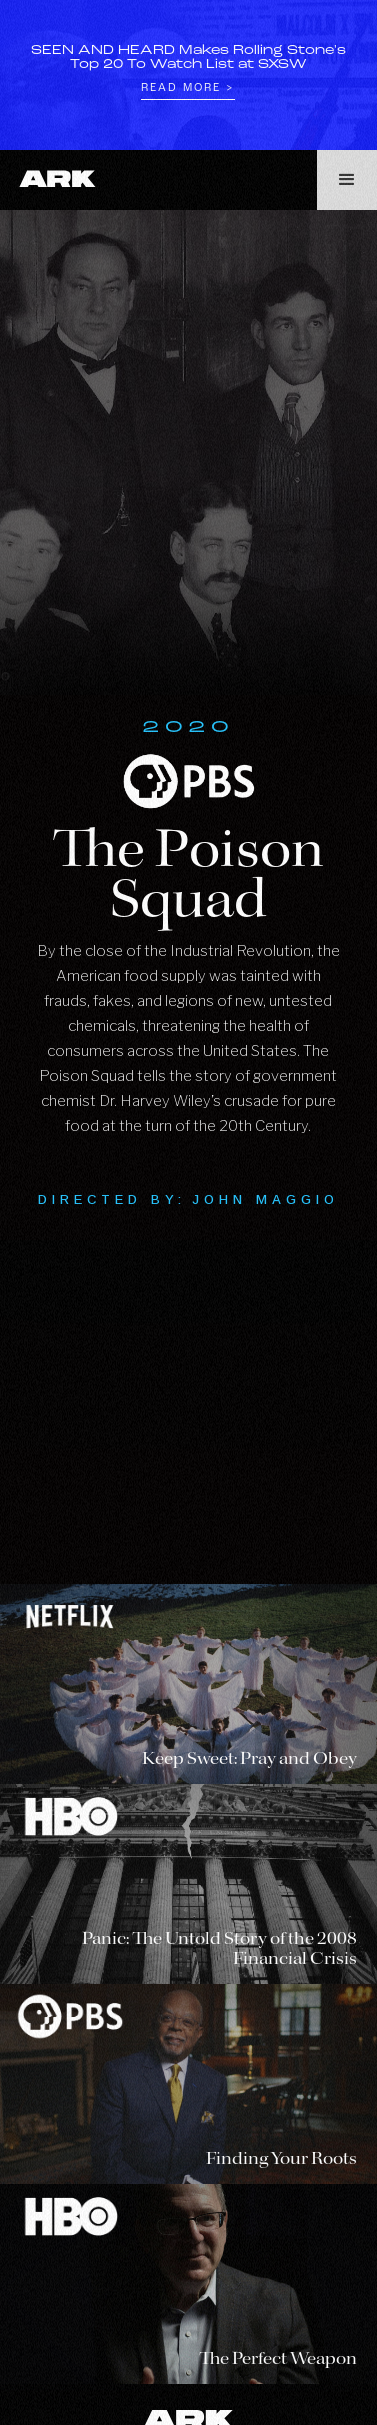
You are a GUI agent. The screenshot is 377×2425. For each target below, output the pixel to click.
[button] (347, 180)
